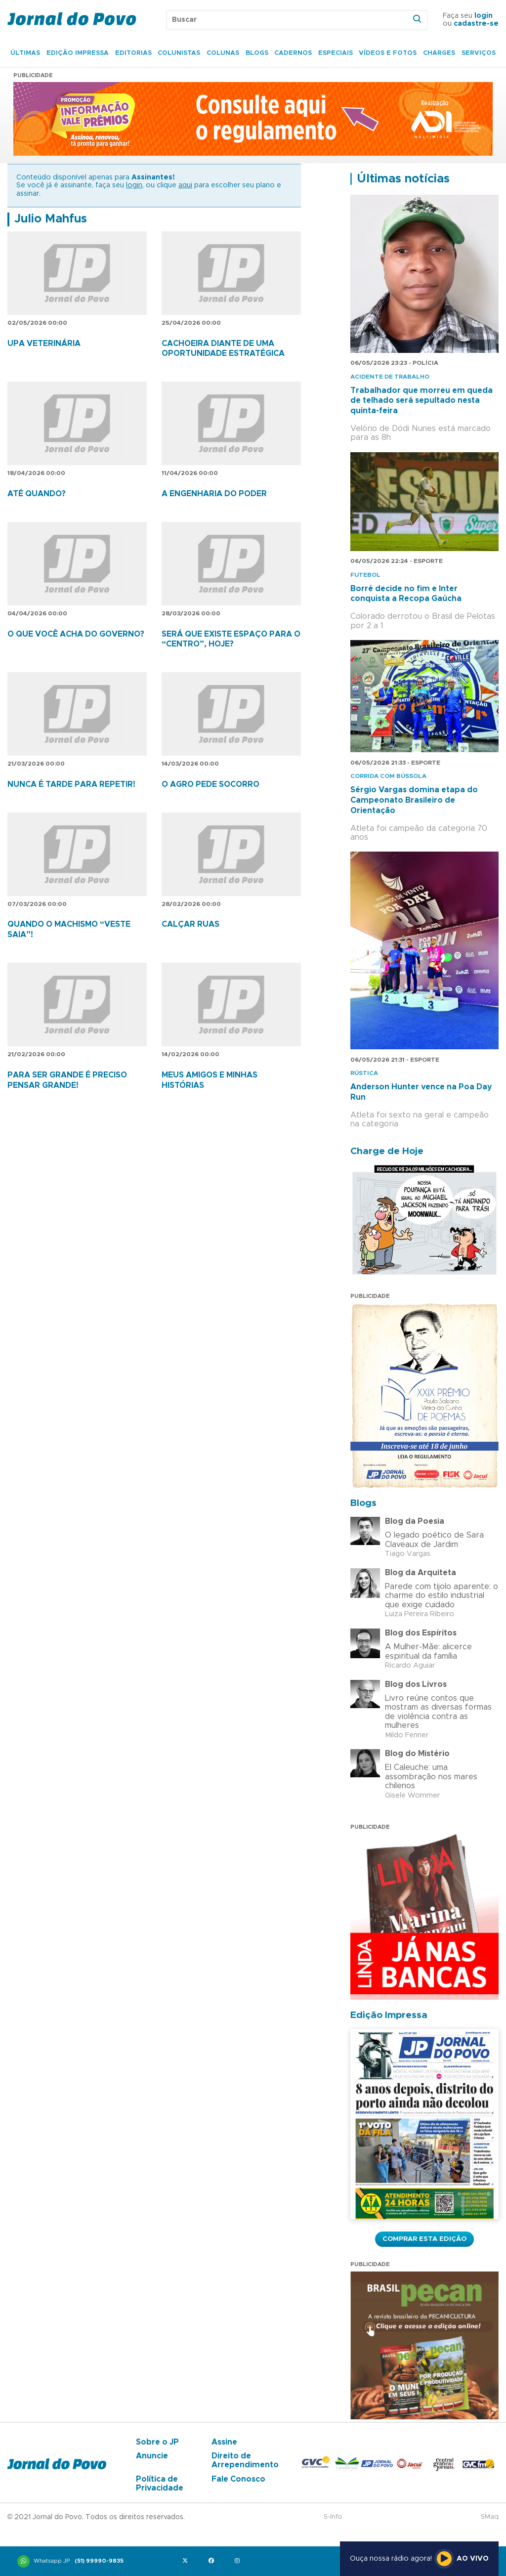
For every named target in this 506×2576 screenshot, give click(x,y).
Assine (224, 2442)
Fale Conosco (238, 2479)
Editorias (133, 53)
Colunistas (179, 53)
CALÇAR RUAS (190, 924)
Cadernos (293, 53)
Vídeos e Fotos (388, 53)
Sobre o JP (157, 2442)
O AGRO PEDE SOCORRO (210, 784)
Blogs (257, 53)
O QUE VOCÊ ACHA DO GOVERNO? (75, 634)
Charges (439, 53)
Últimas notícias (403, 179)
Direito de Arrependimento (245, 2460)
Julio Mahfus (50, 219)
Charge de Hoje (386, 1151)
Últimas (25, 53)
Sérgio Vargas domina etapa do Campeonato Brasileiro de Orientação (414, 800)
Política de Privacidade (159, 2483)
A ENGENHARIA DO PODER (214, 494)
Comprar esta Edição (424, 2238)
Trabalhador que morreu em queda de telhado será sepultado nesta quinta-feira (421, 400)
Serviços (479, 53)
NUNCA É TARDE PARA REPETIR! (71, 784)
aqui (185, 185)
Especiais (335, 53)
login (483, 15)
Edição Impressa (77, 53)
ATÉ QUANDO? (36, 494)
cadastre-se (476, 23)
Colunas (223, 53)
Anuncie (152, 2456)
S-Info (333, 2517)
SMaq (490, 2517)
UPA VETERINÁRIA (44, 343)
